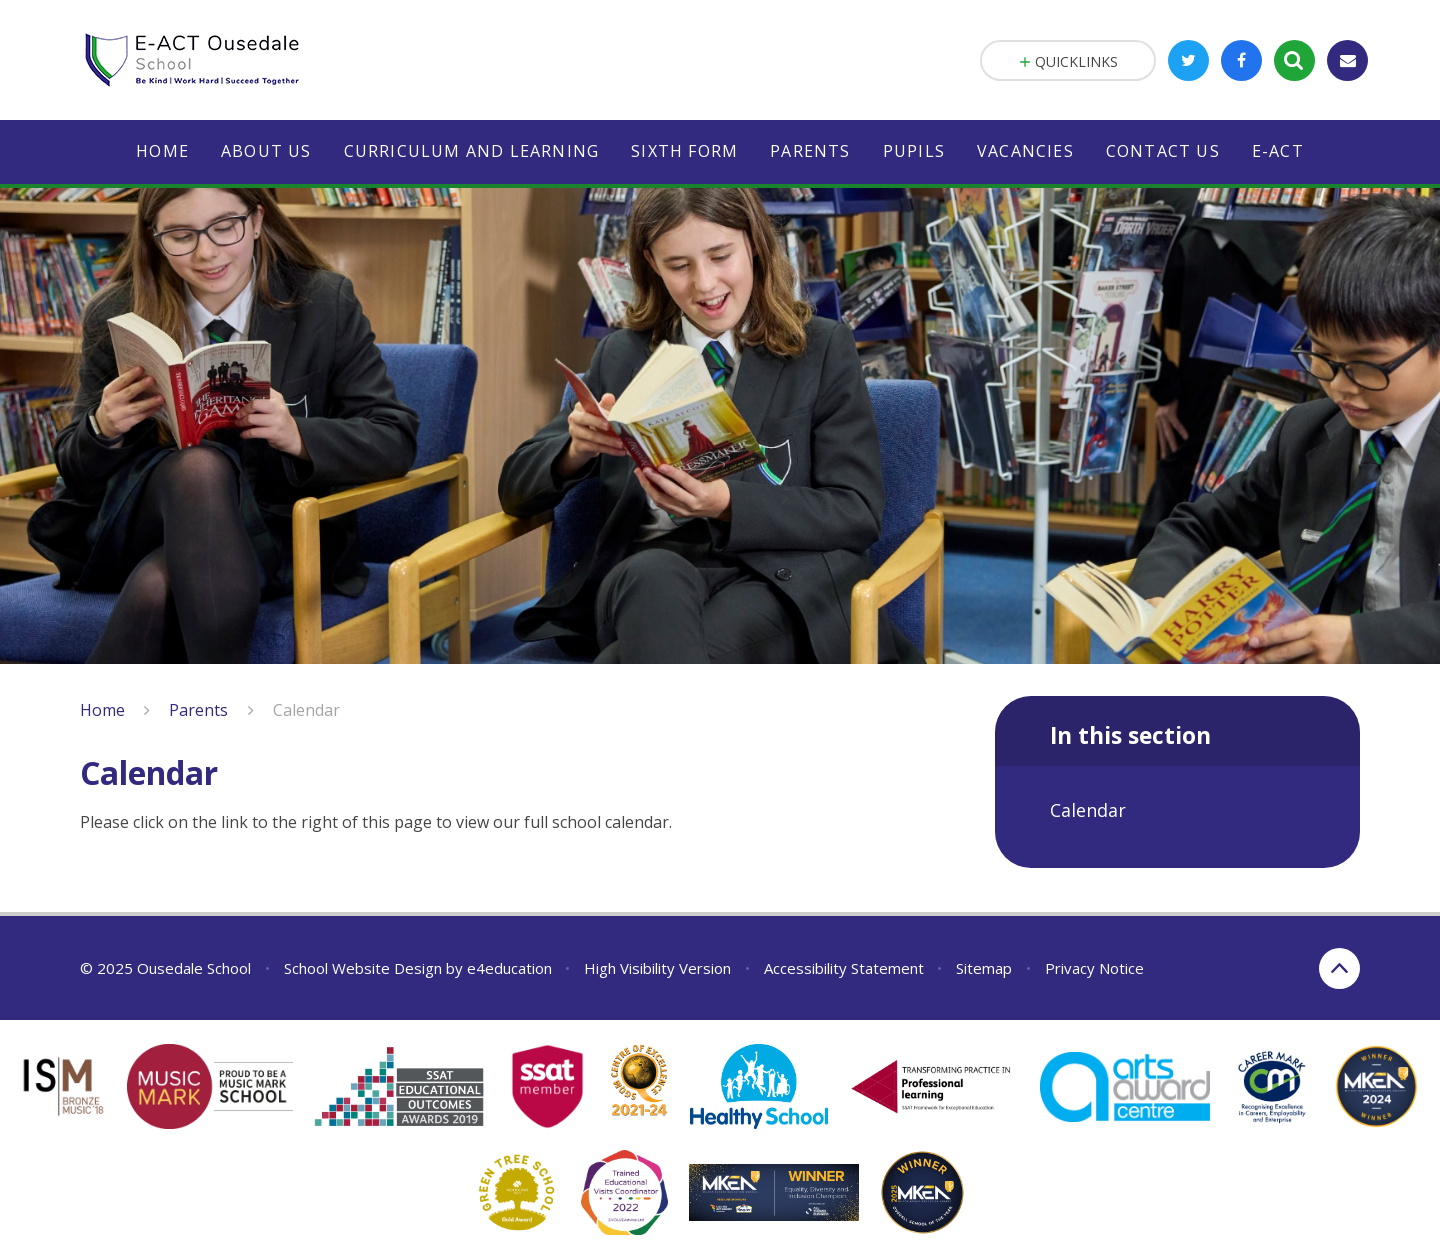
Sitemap (984, 968)
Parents (198, 710)
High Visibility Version (657, 968)
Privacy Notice (1094, 968)
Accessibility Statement (844, 968)
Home (102, 710)
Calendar (306, 710)
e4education (509, 968)
